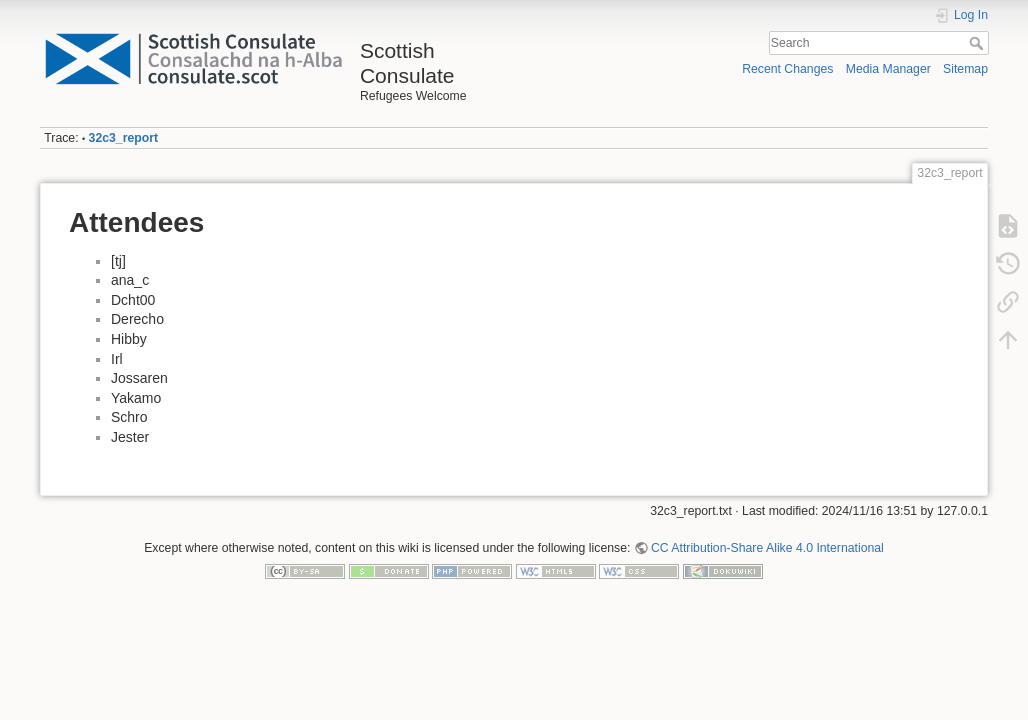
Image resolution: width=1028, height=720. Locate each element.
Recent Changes (787, 69)
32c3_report (123, 138)
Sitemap (965, 69)
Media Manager (888, 69)
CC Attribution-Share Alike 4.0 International (767, 548)
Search (978, 43)
